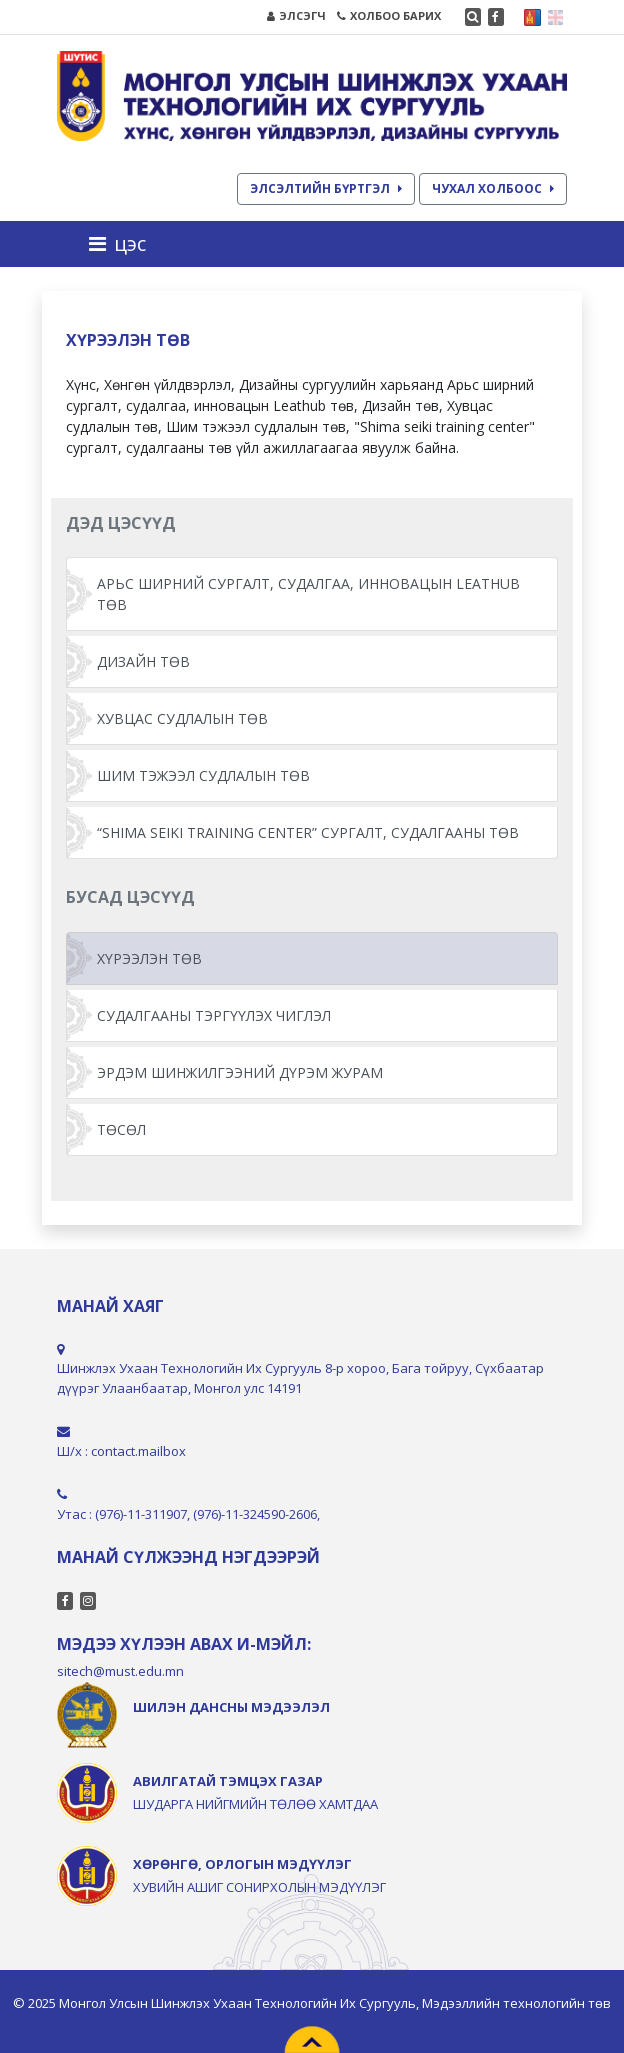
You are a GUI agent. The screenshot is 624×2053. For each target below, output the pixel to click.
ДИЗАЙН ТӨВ (143, 661)
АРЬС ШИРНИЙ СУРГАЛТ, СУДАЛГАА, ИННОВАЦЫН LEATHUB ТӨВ (308, 594)
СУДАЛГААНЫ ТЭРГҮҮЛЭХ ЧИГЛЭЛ (214, 1015)
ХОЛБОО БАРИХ (389, 15)
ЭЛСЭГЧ (296, 15)
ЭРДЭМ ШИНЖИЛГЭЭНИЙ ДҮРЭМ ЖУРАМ (240, 1072)
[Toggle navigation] (123, 244)
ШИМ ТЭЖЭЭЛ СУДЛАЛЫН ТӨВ (203, 775)
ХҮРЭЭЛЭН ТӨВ (149, 958)
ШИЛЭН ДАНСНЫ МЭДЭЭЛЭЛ (231, 1707)
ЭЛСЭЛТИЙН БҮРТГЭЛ (326, 188)
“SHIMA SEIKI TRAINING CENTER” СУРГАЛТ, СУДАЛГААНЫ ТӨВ (308, 832)
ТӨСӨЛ (121, 1129)
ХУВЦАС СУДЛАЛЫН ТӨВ (182, 718)
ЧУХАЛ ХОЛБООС (493, 188)
